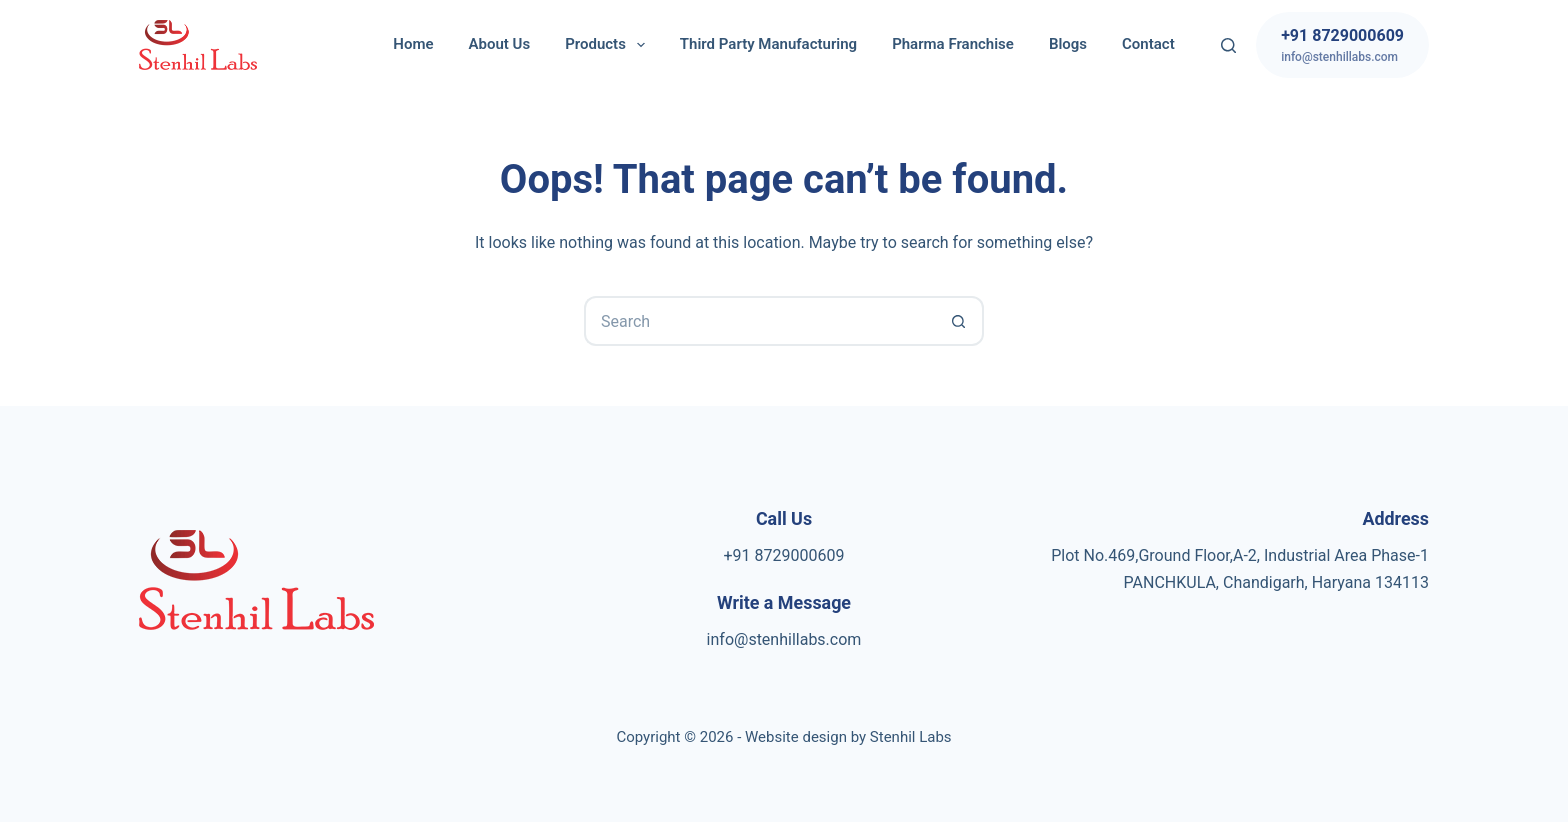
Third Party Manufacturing (768, 44)
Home (413, 44)
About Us (500, 44)
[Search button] (959, 321)
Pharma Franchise (953, 44)
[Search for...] (759, 321)
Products (609, 45)
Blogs (1068, 44)
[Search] (1228, 45)
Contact (1148, 44)
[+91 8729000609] (1342, 45)
